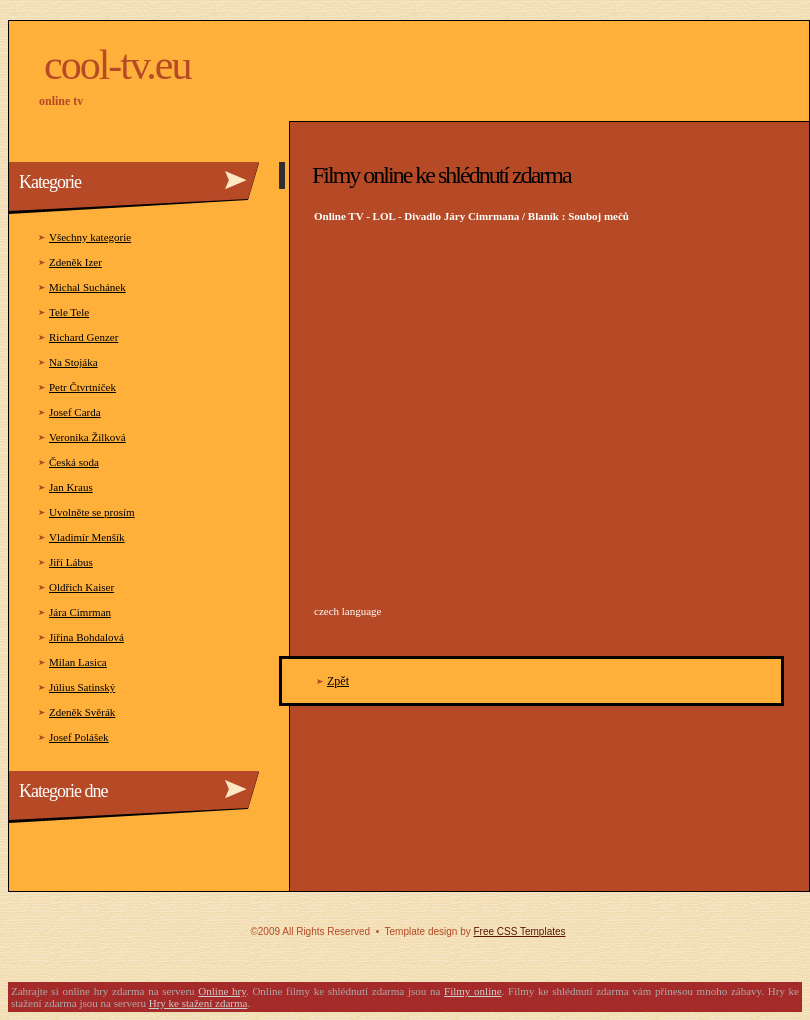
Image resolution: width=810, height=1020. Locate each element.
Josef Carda (75, 412)
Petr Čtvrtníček (82, 387)
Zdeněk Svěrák (82, 712)
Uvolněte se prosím (92, 512)
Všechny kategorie (90, 237)
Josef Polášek (79, 737)
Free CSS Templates (519, 931)
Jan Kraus (71, 487)
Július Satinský (82, 687)
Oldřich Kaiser (81, 587)
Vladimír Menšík (86, 537)
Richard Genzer (83, 337)
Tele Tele (69, 312)
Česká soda (74, 462)
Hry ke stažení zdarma (198, 1003)
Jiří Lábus (71, 562)
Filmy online (473, 991)
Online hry (222, 991)
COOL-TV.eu (117, 65)
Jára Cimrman (80, 612)
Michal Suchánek (87, 287)
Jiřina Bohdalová (86, 637)
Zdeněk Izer (75, 262)
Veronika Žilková (87, 437)
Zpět (338, 681)
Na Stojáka (73, 362)
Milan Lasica (78, 662)
